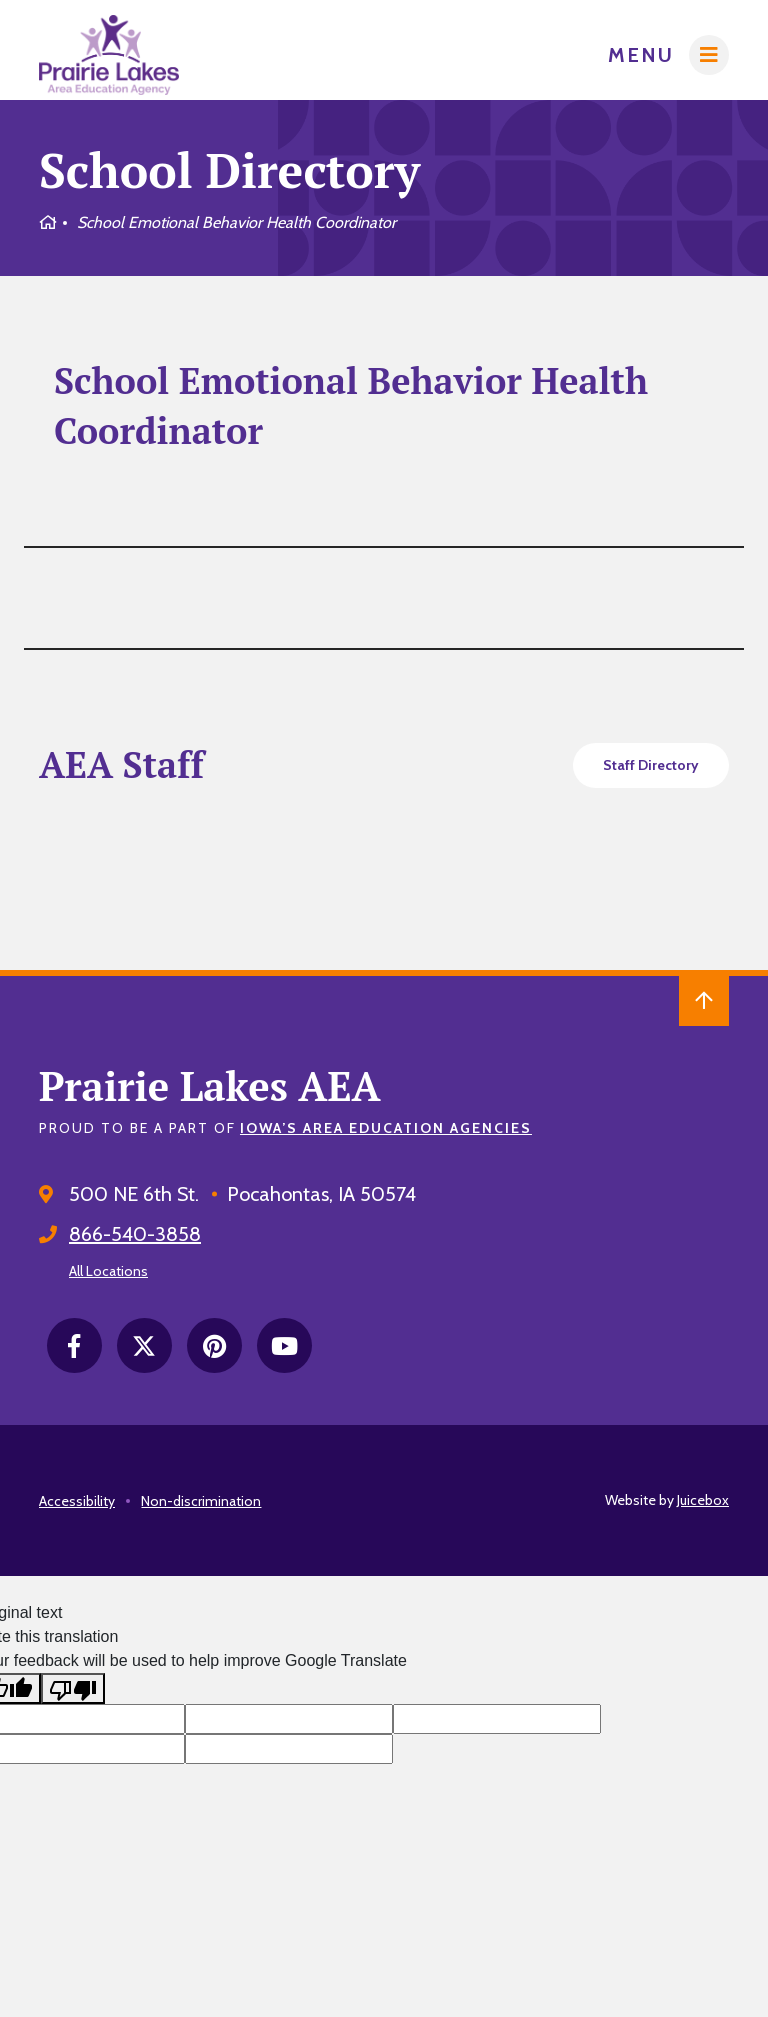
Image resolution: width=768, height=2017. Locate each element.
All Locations (108, 1271)
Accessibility (77, 1501)
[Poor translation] (73, 1688)
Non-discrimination (201, 1501)
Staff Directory (651, 765)
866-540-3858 (135, 1234)
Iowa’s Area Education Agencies (386, 1128)
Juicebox (703, 1500)
